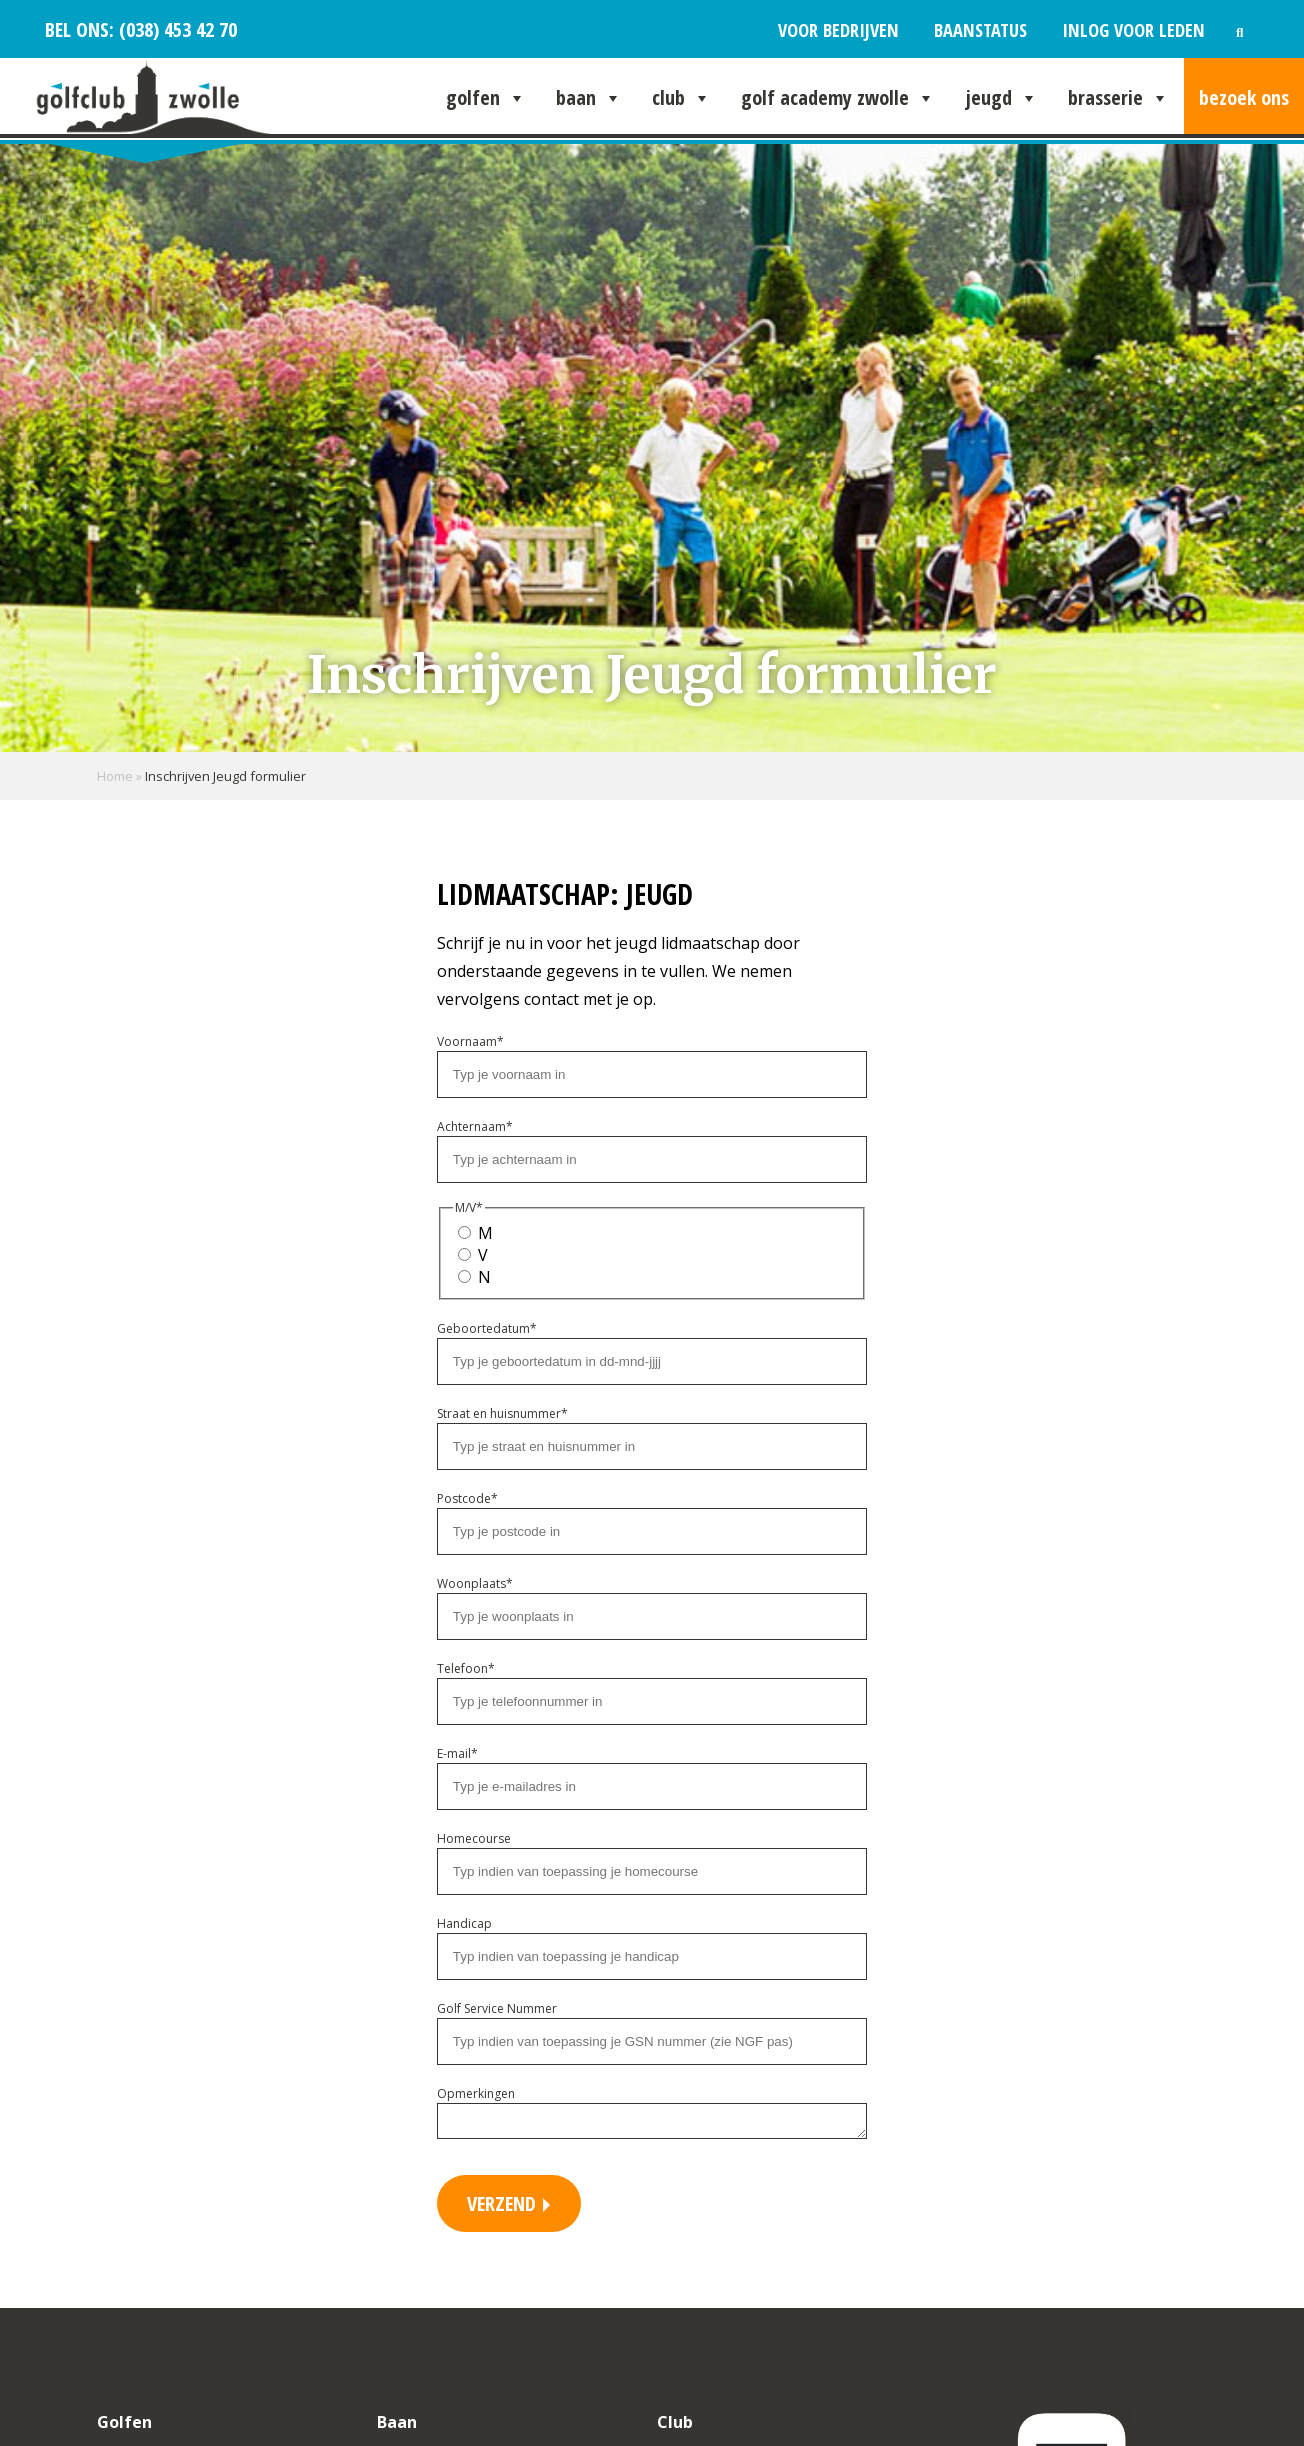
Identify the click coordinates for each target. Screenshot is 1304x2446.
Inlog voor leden (1133, 29)
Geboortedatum (487, 1328)
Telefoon (466, 1668)
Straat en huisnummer (502, 1413)
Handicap (464, 1923)
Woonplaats (475, 1583)
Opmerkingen (476, 2093)
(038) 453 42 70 (175, 29)
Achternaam (475, 1126)
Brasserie (1118, 98)
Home (115, 776)
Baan (589, 98)
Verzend (504, 2209)
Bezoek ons (1244, 97)
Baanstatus (980, 29)
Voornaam (470, 1041)
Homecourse (474, 1838)
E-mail (457, 1753)
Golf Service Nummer (497, 2008)
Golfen (486, 98)
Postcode (467, 1498)
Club (681, 98)
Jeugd (1001, 98)
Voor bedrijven (838, 29)
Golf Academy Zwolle (838, 98)
